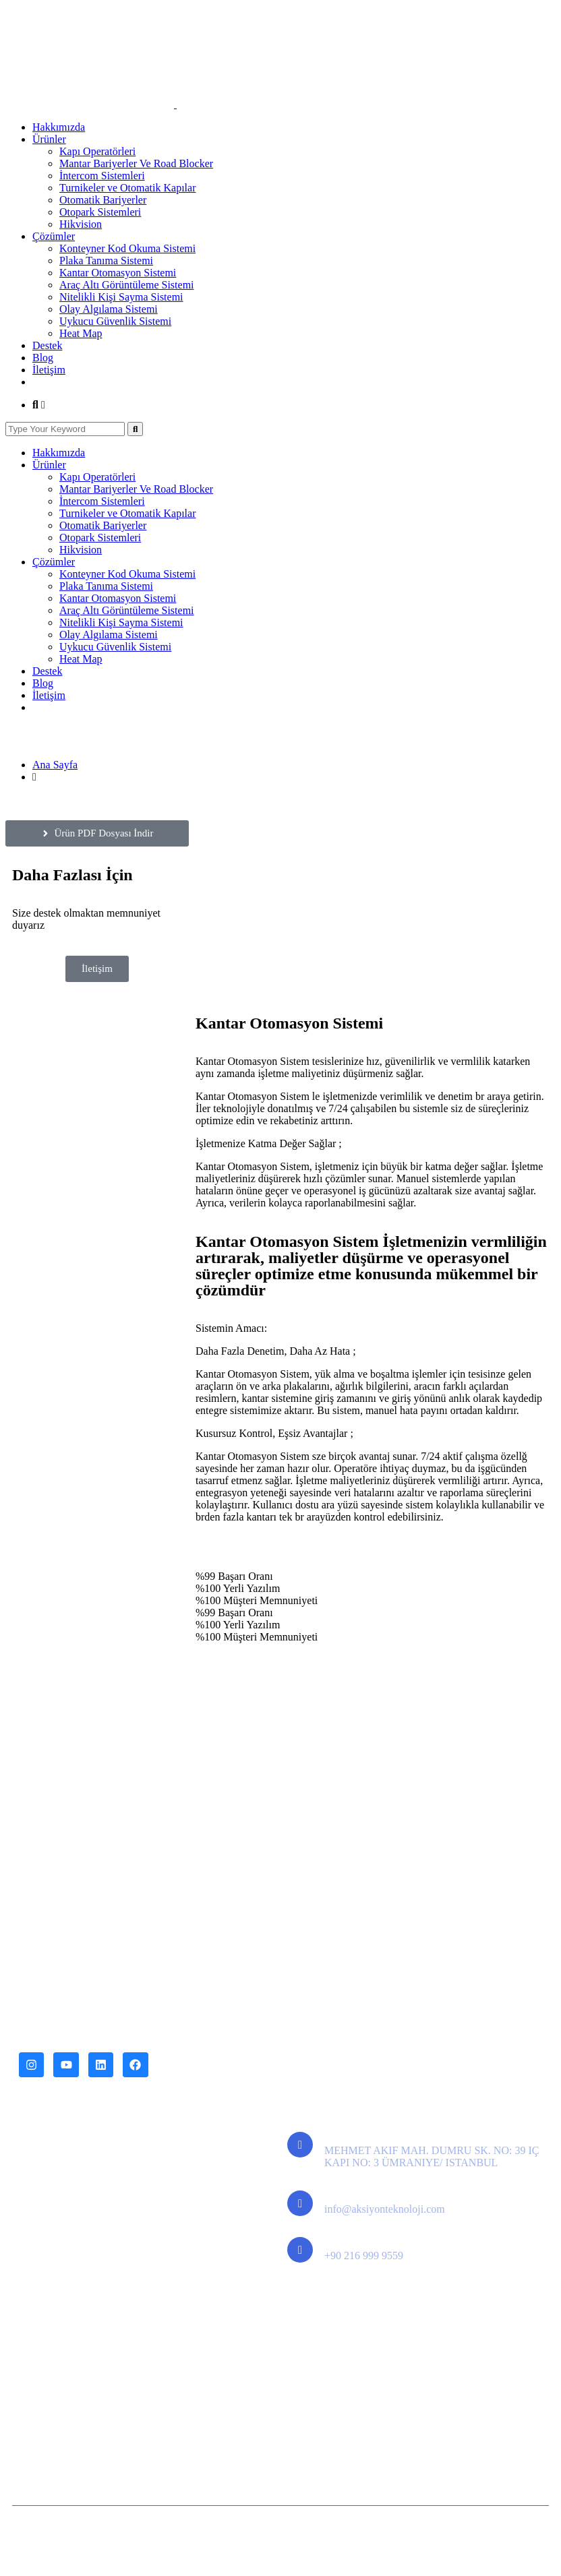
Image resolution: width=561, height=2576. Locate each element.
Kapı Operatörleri (97, 151)
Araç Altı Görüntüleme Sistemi (126, 284)
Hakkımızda (58, 127)
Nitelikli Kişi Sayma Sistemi (121, 297)
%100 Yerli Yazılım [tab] (238, 1588)
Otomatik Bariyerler (102, 200)
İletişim (48, 369)
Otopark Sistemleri (100, 212)
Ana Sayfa (55, 764)
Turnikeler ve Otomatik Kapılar (127, 187)
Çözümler (53, 236)
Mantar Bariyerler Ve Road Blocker (136, 163)
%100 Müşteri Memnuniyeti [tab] (257, 1600)
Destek (47, 345)
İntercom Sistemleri (102, 175)
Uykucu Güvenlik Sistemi (115, 321)
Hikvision (80, 224)
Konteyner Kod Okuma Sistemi (127, 248)
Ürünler (49, 139)
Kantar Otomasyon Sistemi (117, 272)
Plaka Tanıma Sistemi (106, 260)
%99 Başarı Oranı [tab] (234, 1576)
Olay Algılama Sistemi (108, 309)
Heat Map (80, 333)
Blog (42, 357)
